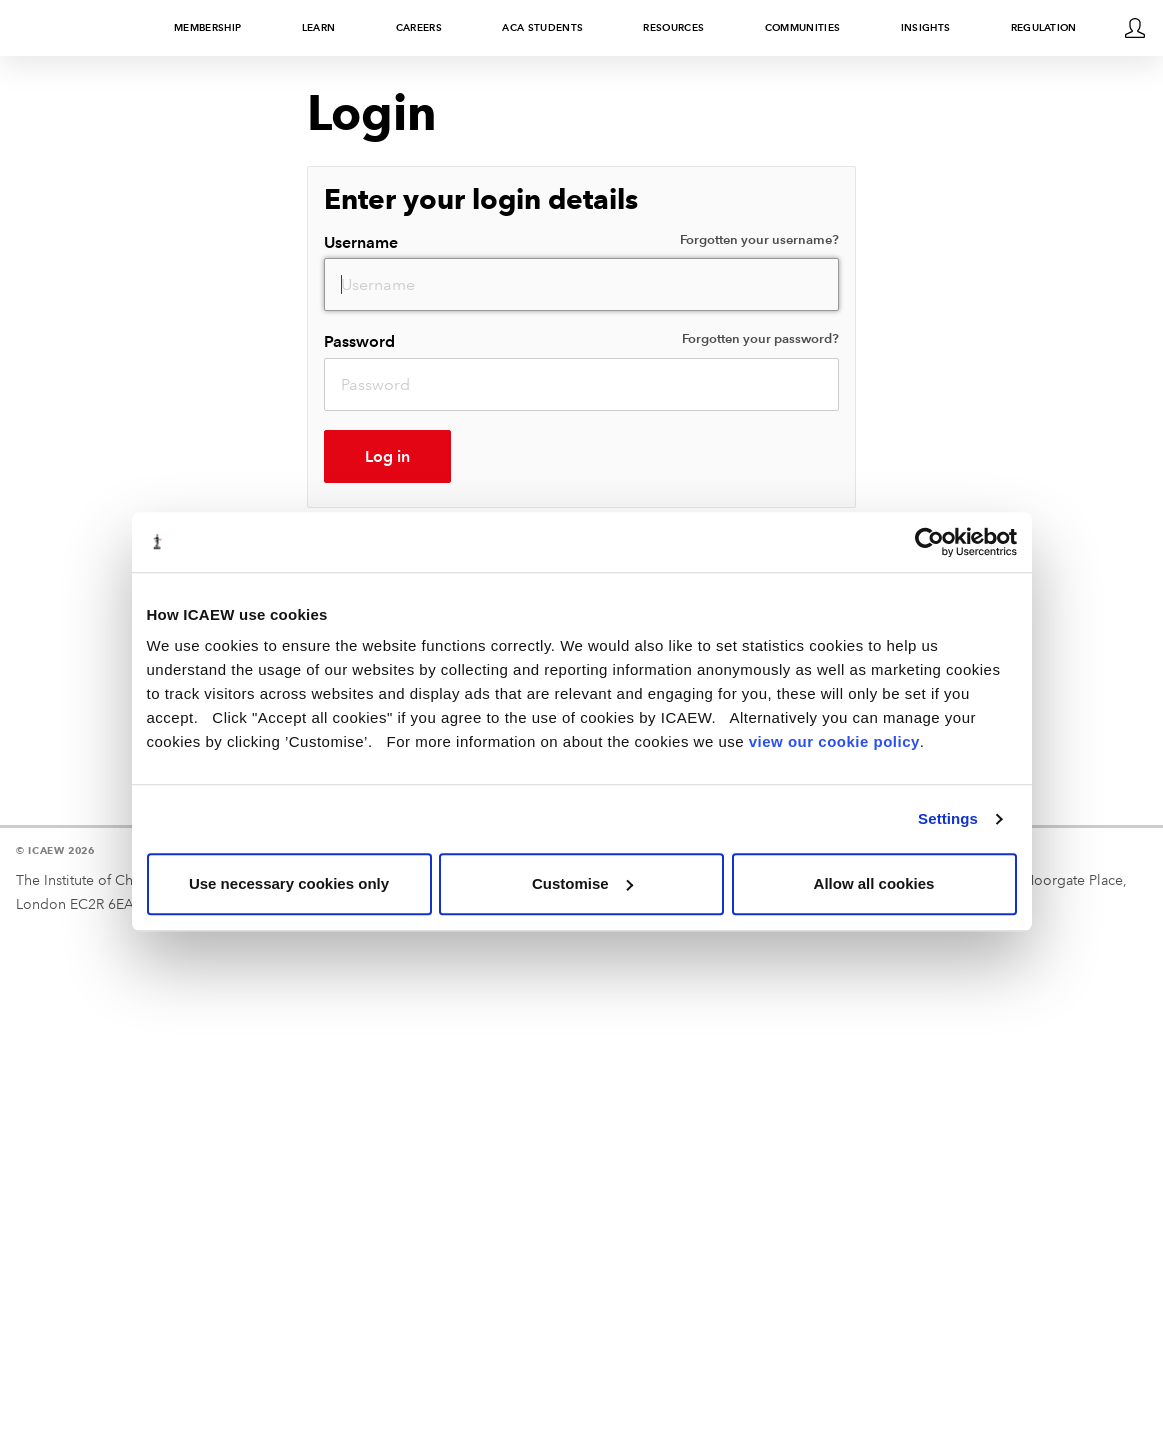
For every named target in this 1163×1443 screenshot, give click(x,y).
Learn (319, 27)
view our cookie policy (834, 741)
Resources (673, 27)
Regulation (1044, 27)
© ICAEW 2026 (55, 850)
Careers (419, 27)
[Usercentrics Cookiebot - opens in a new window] (929, 542)
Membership (207, 27)
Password (582, 340)
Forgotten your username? (759, 240)
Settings (948, 818)
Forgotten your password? (760, 339)
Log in (387, 456)
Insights (926, 27)
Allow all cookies (874, 883)
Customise (582, 883)
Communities (803, 27)
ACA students (542, 27)
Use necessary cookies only (289, 883)
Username (582, 241)
